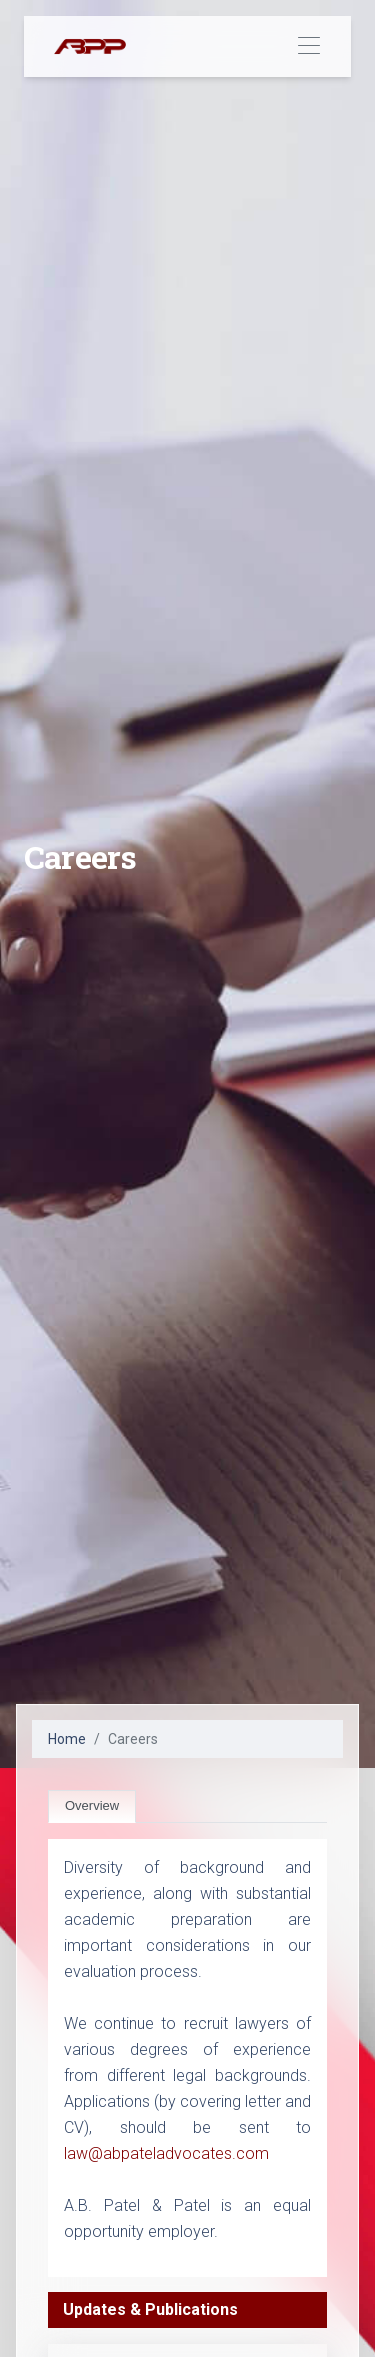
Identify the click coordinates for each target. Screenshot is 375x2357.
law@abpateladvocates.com (166, 2153)
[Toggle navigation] (308, 46)
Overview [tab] (92, 1805)
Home (67, 1739)
